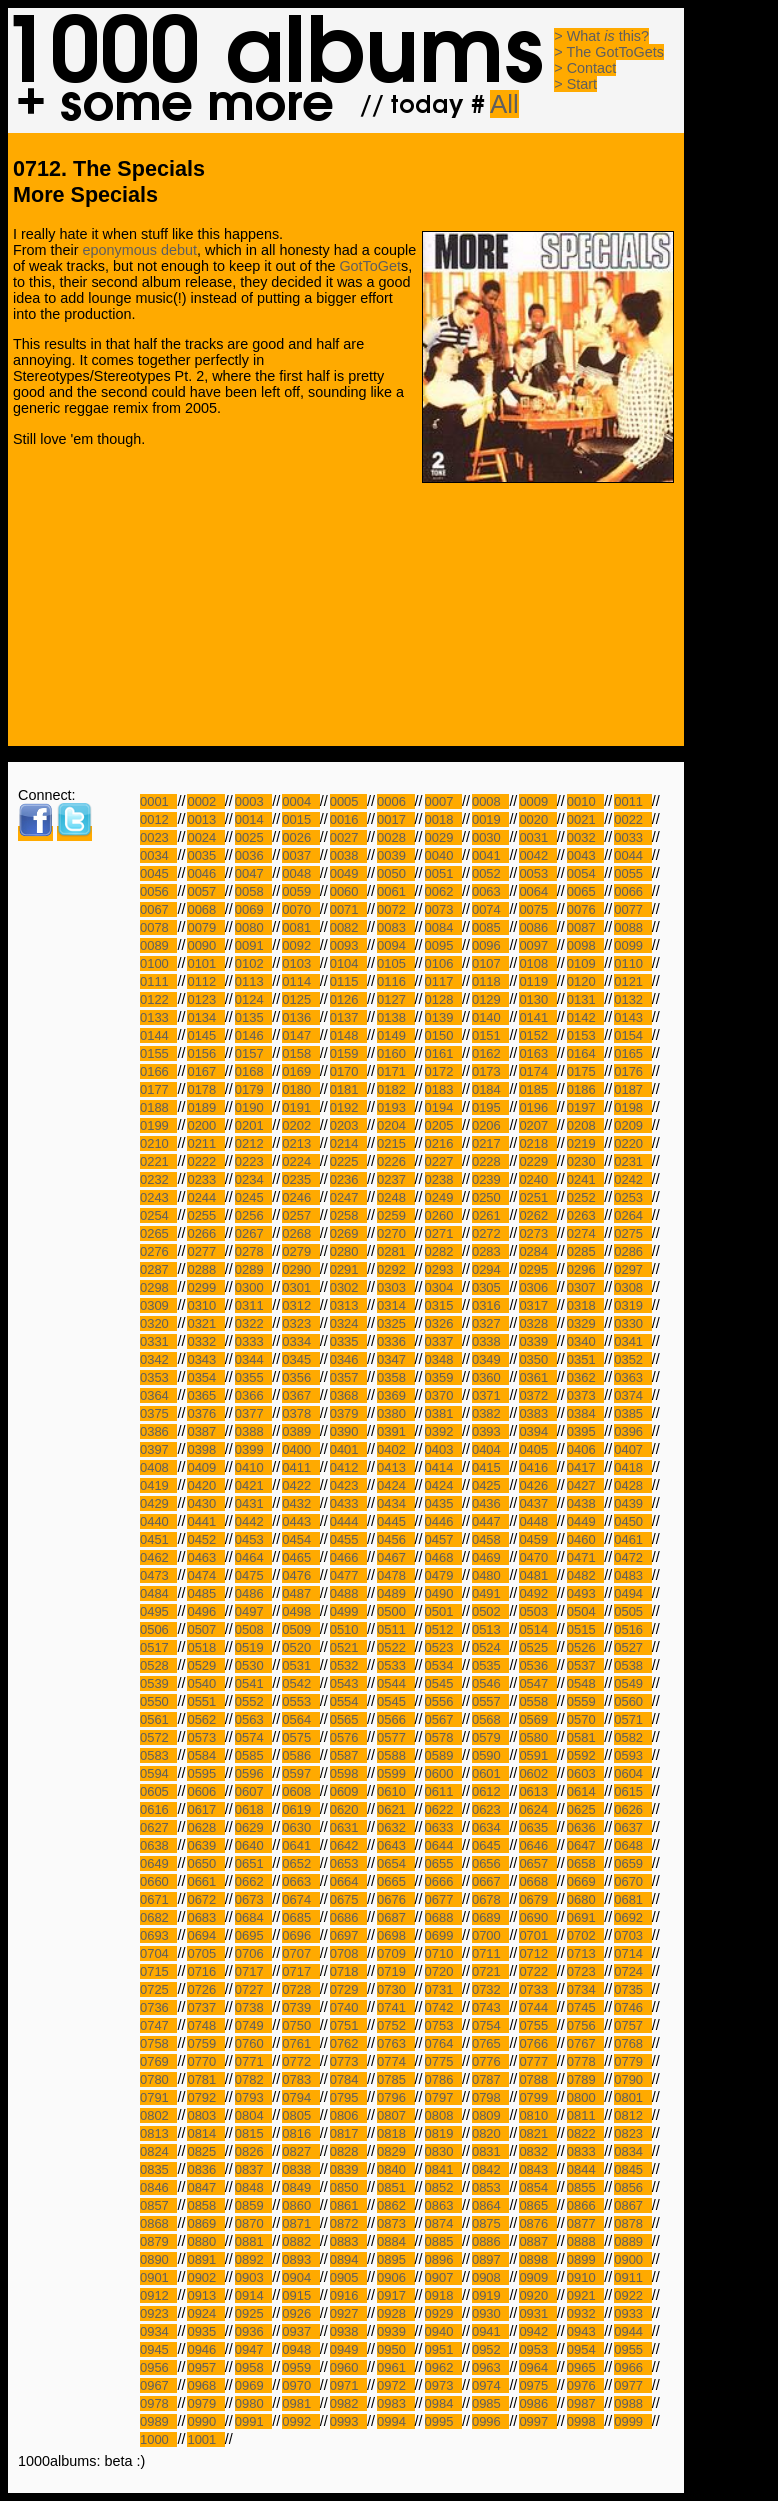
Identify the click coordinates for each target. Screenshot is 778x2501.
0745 (585, 2007)
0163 (537, 1053)
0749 (253, 2025)
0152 (537, 1035)
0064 (537, 891)
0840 (395, 2169)
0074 (490, 909)
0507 (205, 1629)
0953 (537, 2349)
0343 (205, 1359)
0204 (395, 1125)
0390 (348, 1431)
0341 (632, 1341)
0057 (205, 891)
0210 (158, 1143)
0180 (300, 1089)
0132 (632, 999)
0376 (205, 1413)
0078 (158, 927)
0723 (585, 1971)
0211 (205, 1143)
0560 (632, 1701)
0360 (490, 1377)
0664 (348, 1881)
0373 (585, 1395)
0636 (585, 1827)
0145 (205, 1035)
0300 (253, 1287)
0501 (443, 1611)
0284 (537, 1251)
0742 (443, 2007)
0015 (300, 819)
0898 (537, 2259)
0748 (205, 2025)
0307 (585, 1287)
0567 (443, 1719)
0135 (253, 1017)
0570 (585, 1719)
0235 (300, 1179)
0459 (537, 1539)
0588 (395, 1755)
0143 (632, 1017)
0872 (348, 2223)
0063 (490, 891)
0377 (253, 1413)
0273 (537, 1233)
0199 (158, 1125)
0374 (632, 1395)
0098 (585, 945)
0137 (348, 1017)
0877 (585, 2223)
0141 (537, 1017)
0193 (395, 1107)
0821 (537, 2133)
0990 (205, 2421)
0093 (348, 945)
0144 (158, 1035)
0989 (158, 2421)
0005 (348, 801)
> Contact (585, 68)
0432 (300, 1503)
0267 (253, 1233)
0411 (300, 1467)
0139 (443, 1017)
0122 (158, 999)
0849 (300, 2187)
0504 (585, 1611)
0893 (300, 2259)
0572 (158, 1737)
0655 (443, 1863)
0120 (585, 981)
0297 (632, 1269)
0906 (395, 2277)
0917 (395, 2295)
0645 (490, 1845)
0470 (537, 1557)
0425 (490, 1485)
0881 (253, 2241)
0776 (490, 2061)
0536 (537, 1665)
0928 (395, 2313)
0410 (253, 1467)
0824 (158, 2151)
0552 (253, 1701)
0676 (395, 1899)
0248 (395, 1197)
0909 (537, 2277)
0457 (443, 1539)
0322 (253, 1323)
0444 (348, 1521)
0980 (253, 2403)
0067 (158, 909)
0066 (632, 891)
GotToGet (370, 266)
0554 (348, 1701)
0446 (443, 1521)
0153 (585, 1035)
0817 (348, 2133)
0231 (632, 1161)
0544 (395, 1683)
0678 (490, 1899)
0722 (537, 1971)
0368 (348, 1395)
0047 (253, 873)
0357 (348, 1377)
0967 (158, 2385)
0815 (253, 2133)
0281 (395, 1251)
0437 (537, 1503)
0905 (348, 2277)
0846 (158, 2187)
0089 (158, 945)
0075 (537, 909)
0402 (395, 1449)
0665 (395, 1881)
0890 (158, 2259)
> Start (575, 84)
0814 (205, 2133)
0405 (537, 1449)
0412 (348, 1467)
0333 (253, 1341)
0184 (490, 1089)
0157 (253, 1053)
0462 (158, 1557)
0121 (632, 981)
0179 (253, 1089)
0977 (632, 2385)
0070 (300, 909)
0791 (158, 2097)
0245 (253, 1197)
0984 (443, 2403)
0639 (205, 1845)
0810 (537, 2115)
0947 (253, 2349)
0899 (585, 2259)
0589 (443, 1755)
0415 (490, 1467)
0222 (205, 1161)
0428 (632, 1485)
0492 (537, 1593)
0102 (253, 963)
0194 (443, 1107)
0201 (253, 1125)
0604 (632, 1773)
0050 (395, 873)
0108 (537, 963)
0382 (490, 1413)
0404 (490, 1449)
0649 (158, 1863)
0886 (490, 2241)
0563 (253, 1719)
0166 (158, 1071)
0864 (490, 2205)
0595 (205, 1773)
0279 (300, 1251)
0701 (537, 1935)
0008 (490, 801)
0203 (348, 1125)
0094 (395, 945)
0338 (490, 1341)
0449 (585, 1521)
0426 (537, 1485)
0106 (443, 963)
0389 (300, 1431)
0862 (395, 2205)
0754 (490, 2025)
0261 (490, 1215)
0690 (537, 1917)
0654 (395, 1863)
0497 (253, 1611)
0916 (348, 2295)
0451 (158, 1539)
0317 (537, 1305)
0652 (300, 1863)
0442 (253, 1521)
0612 (490, 1791)
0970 (300, 2385)
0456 (395, 1539)
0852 (443, 2187)
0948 (300, 2349)
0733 (537, 1989)
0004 (300, 801)
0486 (253, 1593)
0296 (585, 1269)
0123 (205, 999)
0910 (585, 2277)
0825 (205, 2151)
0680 (585, 1899)
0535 (490, 1665)
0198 (632, 1107)
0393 (490, 1431)
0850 (348, 2187)
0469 (490, 1557)
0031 (537, 837)
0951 (443, 2349)
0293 (443, 1269)
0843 (537, 2169)
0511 (395, 1629)
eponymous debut (140, 250)
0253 (632, 1197)
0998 (585, 2421)
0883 (348, 2241)
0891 (205, 2259)
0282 (443, 1251)
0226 (395, 1161)
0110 (632, 963)
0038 (348, 855)
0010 (585, 801)
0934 (158, 2331)
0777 (537, 2061)
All (504, 104)
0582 (632, 1737)
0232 (158, 1179)
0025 (253, 837)
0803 (205, 2115)
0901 (158, 2277)
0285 (585, 1251)
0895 (395, 2259)
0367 (300, 1395)
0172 (443, 1071)
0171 (395, 1071)
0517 (158, 1647)
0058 (253, 891)
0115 (348, 981)
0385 (632, 1413)
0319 (632, 1305)
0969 (253, 2385)
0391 (395, 1431)
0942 (537, 2331)
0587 (348, 1755)
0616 (158, 1809)
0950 (395, 2349)
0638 (158, 1845)
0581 (585, 1737)
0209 (632, 1125)
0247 (348, 1197)
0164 (585, 1053)
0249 (443, 1197)
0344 (253, 1359)
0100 (158, 963)
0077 (632, 909)
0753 (443, 2025)
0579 (490, 1737)
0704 (158, 1953)
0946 (205, 2349)
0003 (253, 801)
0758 (158, 2043)
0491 (490, 1593)
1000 (158, 2439)
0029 (443, 837)
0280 (348, 1251)
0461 (632, 1539)
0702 (585, 1935)
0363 (632, 1377)
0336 (395, 1341)
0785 (395, 2079)
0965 (585, 2367)
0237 (395, 1179)
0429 (158, 1503)
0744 (537, 2007)
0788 (537, 2079)
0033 (632, 837)
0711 (490, 1953)
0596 (253, 1773)
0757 (632, 2025)
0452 (205, 1539)
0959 (300, 2367)
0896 (443, 2259)
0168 (253, 1071)
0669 (585, 1881)
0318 (585, 1305)
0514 (537, 1629)
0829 (395, 2151)
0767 (585, 2043)
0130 (537, 999)
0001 (158, 801)
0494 (632, 1593)
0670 (632, 1881)
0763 (395, 2043)
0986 (537, 2403)
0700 (490, 1935)
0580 (537, 1737)
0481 (537, 1575)
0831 (490, 2151)
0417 (585, 1467)
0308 (632, 1287)
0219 (585, 1143)
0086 (537, 927)
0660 (158, 1881)
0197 (585, 1107)
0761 (300, 2043)
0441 (205, 1521)
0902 (205, 2277)
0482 (585, 1575)
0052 (490, 873)
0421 (253, 1485)
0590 (490, 1755)
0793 (253, 2097)
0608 (300, 1791)
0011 (632, 801)
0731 (443, 1989)
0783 (300, 2079)
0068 (205, 909)
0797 (443, 2097)
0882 (300, 2241)
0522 (395, 1647)
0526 (585, 1647)
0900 (632, 2259)
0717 (253, 1971)
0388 (253, 1431)
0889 (632, 2241)
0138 (395, 1017)
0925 (253, 2313)
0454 (300, 1539)
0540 (205, 1683)
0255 (205, 1215)
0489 (395, 1593)
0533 (395, 1665)
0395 (585, 1431)
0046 (205, 873)
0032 (585, 837)
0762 (348, 2043)
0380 (395, 1413)
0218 (537, 1143)
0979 (205, 2403)
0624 (537, 1809)
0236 (348, 1179)
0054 (585, 873)
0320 (158, 1323)
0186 (585, 1089)
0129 (490, 999)
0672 (205, 1899)
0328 (537, 1323)
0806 (348, 2115)
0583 (158, 1755)
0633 (443, 1827)
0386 (158, 1431)
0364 (158, 1395)
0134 (205, 1017)
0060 (348, 891)
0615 (632, 1791)
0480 (490, 1575)
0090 (205, 945)
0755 (537, 2025)
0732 (490, 1989)
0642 (348, 1845)
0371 (490, 1395)
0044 (632, 855)
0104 (348, 963)
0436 (490, 1503)
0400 (300, 1449)
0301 (300, 1287)
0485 (205, 1593)
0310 (205, 1305)
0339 (537, 1341)
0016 (348, 819)
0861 (348, 2205)
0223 (253, 1161)
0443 (300, 1521)
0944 (632, 2331)
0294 (490, 1269)
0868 (158, 2223)
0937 (300, 2331)
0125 (300, 999)
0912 (158, 2295)
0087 (585, 927)
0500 (395, 1611)
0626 (632, 1809)
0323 (300, 1323)
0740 (348, 2007)
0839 (348, 2169)
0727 (253, 1989)
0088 (632, 927)
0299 (205, 1287)
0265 (158, 1233)
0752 (395, 2025)
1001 (205, 2439)
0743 (490, 2007)
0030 (490, 837)
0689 (490, 1917)
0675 (348, 1899)
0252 (585, 1197)
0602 (537, 1773)
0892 (253, 2259)
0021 (585, 819)
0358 (395, 1377)
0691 (585, 1917)
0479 (443, 1575)
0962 (443, 2367)
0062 (443, 891)
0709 (395, 1953)
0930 (490, 2313)
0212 (253, 1143)
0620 (348, 1809)
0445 (395, 1521)
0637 (632, 1827)
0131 (585, 999)
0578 (443, 1737)
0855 (585, 2187)
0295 (537, 1269)
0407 (632, 1449)
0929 (443, 2313)
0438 (585, 1503)
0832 (537, 2151)
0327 (490, 1323)
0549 (632, 1683)
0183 (443, 1089)
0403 (443, 1449)
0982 (348, 2403)
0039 (395, 855)
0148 (348, 1035)
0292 (395, 1269)
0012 (158, 819)
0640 (253, 1845)
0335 (348, 1341)
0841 (443, 2169)
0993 (348, 2421)
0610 (395, 1791)
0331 (158, 1341)
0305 (490, 1287)
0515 (585, 1629)
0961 (395, 2367)
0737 (205, 2007)
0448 (537, 1521)
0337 (443, 1341)
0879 (158, 2241)
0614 (585, 1791)
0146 (253, 1035)
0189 (205, 1107)
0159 (348, 1053)
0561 (158, 1719)
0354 (205, 1377)
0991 (253, 2421)
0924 (205, 2313)
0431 (253, 1503)
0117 (443, 981)
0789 (585, 2079)
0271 (443, 1233)
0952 (490, 2349)
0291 (348, 1269)
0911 (632, 2277)
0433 (348, 1503)
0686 (348, 1917)
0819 (443, 2133)
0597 (300, 1773)
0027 (348, 837)
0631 (348, 1827)
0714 (632, 1953)
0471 (585, 1557)
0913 (205, 2295)
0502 (490, 1611)
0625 (585, 1809)
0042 (537, 855)
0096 (490, 945)
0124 (253, 999)
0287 (158, 1269)
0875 (490, 2223)
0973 (443, 2385)
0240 (537, 1179)
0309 (158, 1305)
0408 (158, 1467)
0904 (300, 2277)
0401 (348, 1449)
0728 (300, 1989)
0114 (300, 981)
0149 (395, 1035)
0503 (537, 1611)
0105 (395, 963)
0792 (205, 2097)
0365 (205, 1395)
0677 (443, 1899)
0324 (348, 1323)
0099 (632, 945)
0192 (348, 1107)
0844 (585, 2169)
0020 (537, 819)
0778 (585, 2061)
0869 (205, 2223)
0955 (632, 2349)
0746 (632, 2007)
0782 (253, 2079)
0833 (585, 2151)
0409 (205, 1467)
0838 (300, 2169)
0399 (253, 1449)
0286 (632, 1251)
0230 (585, 1161)
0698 (395, 1935)
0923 (158, 2313)
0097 (537, 945)
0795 (348, 2097)
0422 (300, 1485)
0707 (300, 1953)
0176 (632, 1071)
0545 (443, 1683)
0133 (158, 1017)
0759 (205, 2043)
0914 (253, 2295)
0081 (300, 927)
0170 (348, 1071)
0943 (585, 2331)
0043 (585, 855)
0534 (443, 1665)
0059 (300, 891)
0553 (300, 1701)
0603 (585, 1773)
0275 (632, 1233)
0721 (490, 1971)
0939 (395, 2331)
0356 (300, 1377)
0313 (348, 1305)
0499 (348, 1611)
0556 (443, 1701)
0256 (253, 1215)
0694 (205, 1935)
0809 (490, 2115)
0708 (348, 1953)
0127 (395, 999)
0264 (632, 1215)
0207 (537, 1125)
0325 (395, 1323)
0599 (395, 1773)
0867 (632, 2205)
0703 (632, 1935)
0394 (537, 1431)
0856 (632, 2187)
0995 (443, 2421)
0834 (632, 2151)
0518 (205, 1647)
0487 (300, 1593)
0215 (395, 1143)
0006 (395, 801)
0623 (490, 1809)
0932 (585, 2313)
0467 (395, 1557)
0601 (490, 1773)
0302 (348, 1287)
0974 (490, 2385)
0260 (443, 1215)
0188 (158, 1107)
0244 (205, 1197)
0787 (490, 2079)
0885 (443, 2241)
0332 (205, 1341)
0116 (395, 981)
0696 (300, 1935)
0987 (585, 2403)
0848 (253, 2187)
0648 (632, 1845)
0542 (300, 1683)
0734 (585, 1989)
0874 (443, 2223)
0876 (537, 2223)
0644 (443, 1845)
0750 (300, 2025)
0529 (205, 1665)
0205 (443, 1125)
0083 (395, 927)
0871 (300, 2223)
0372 (537, 1395)
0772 (300, 2061)
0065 (585, 891)
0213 (300, 1143)
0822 (585, 2133)
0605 (158, 1791)
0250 (490, 1197)
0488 (348, 1593)
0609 (348, 1791)
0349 (490, 1359)
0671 (158, 1899)
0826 (253, 2151)
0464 (253, 1557)
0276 (158, 1251)
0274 (585, 1233)
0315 (443, 1305)
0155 (158, 1053)
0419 (158, 1485)
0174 (537, 1071)
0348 (443, 1359)
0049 (348, 873)
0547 (537, 1683)
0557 (490, 1701)
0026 (300, 837)
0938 (348, 2331)
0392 (443, 1431)
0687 (395, 1917)
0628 (205, 1827)
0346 (348, 1359)
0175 (585, 1071)
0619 (300, 1809)
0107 (490, 963)
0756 (585, 2025)
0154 (632, 1035)
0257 (300, 1215)
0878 (632, 2223)
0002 (205, 801)
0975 (537, 2385)
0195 (490, 1107)
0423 (348, 1485)
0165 (632, 1053)
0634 (490, 1827)
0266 (205, 1233)
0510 (348, 1629)
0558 (537, 1701)
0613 (537, 1791)
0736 (158, 2007)
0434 (395, 1503)
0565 (348, 1719)
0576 (348, 1737)
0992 (300, 2421)
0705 (205, 1953)
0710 (443, 1953)
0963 (490, 2367)
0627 (158, 1827)
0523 (443, 1647)
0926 (300, 2313)
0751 (348, 2025)
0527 (632, 1647)
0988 (632, 2403)
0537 (585, 1665)
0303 (395, 1287)
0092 (300, 945)
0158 (300, 1053)
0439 (632, 1503)
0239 (490, 1179)
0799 (537, 2097)
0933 (632, 2313)
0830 (443, 2151)
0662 (253, 1881)
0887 (537, 2241)
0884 (395, 2241)
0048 (300, 873)
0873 (395, 2223)
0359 (443, 1377)
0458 (490, 1539)
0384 (585, 1413)
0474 (205, 1575)
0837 (253, 2169)
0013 (205, 819)
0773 (348, 2061)
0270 (395, 1233)
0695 (253, 1935)
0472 (632, 1557)
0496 (205, 1611)
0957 (205, 2367)
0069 (253, 909)
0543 (348, 1683)
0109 (585, 963)
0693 (158, 1935)
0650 (205, 1863)
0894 (348, 2259)
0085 (490, 927)
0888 (585, 2241)
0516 (632, 1629)
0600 (443, 1773)
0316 (490, 1305)
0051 (443, 873)
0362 (585, 1377)
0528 (158, 1665)
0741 (395, 2007)
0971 (348, 2385)
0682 (158, 1917)
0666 (443, 1881)
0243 (158, 1197)
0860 (300, 2205)
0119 (537, 981)
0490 (443, 1593)
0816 (300, 2133)
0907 (443, 2277)
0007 (443, 801)
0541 (253, 1683)
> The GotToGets (609, 52)
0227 (443, 1161)
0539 (158, 1683)
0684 (253, 1917)
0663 (300, 1881)
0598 (348, 1773)
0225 (348, 1161)
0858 (205, 2205)
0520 (300, 1647)
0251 (537, 1197)
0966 (632, 2367)
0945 (158, 2349)
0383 (537, 1413)
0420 (205, 1485)
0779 (632, 2061)
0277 (205, 1251)
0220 (632, 1143)
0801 (632, 2097)
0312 (300, 1305)
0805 (300, 2115)
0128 (443, 999)
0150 (443, 1035)
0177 (158, 1089)
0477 (348, 1575)
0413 (395, 1467)
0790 (632, 2079)
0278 (253, 1251)
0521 (348, 1647)
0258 (348, 1215)
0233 (205, 1179)
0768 (632, 2043)
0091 (253, 945)
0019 (490, 819)
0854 (537, 2187)
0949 (348, 2349)
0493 (585, 1593)
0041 (490, 855)
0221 (158, 1161)
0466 (348, 1557)
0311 (253, 1305)
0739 (300, 2007)
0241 (585, 1179)
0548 (585, 1683)
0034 (158, 855)
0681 (632, 1899)
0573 (205, 1737)
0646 (537, 1845)
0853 (490, 2187)
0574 (253, 1737)
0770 (205, 2061)
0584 (205, 1755)
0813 (158, 2133)
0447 (490, 1521)
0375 (158, 1413)
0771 (253, 2061)
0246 (300, 1197)
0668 (537, 1881)
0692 (632, 1917)
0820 (490, 2133)
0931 (537, 2313)
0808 (443, 2115)
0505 (632, 1611)
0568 (490, 1719)
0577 (395, 1737)
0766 (537, 2043)
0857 (158, 2205)
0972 (395, 2385)
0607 (253, 1791)
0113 (253, 981)
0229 (537, 1161)
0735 (632, 1989)
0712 (537, 1953)
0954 (585, 2349)
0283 (490, 1251)
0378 (300, 1413)
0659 (632, 1863)
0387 (205, 1431)
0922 (632, 2295)
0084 (443, 927)
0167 (205, 1071)
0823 (632, 2133)
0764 (443, 2043)
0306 (537, 1287)
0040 (443, 855)
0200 (205, 1125)
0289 (253, 1269)
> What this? (601, 36)
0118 (490, 981)
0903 (253, 2277)
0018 (443, 819)
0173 (490, 1071)
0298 (158, 1287)
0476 (300, 1575)
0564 (300, 1719)
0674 (300, 1899)
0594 (158, 1773)
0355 (253, 1377)
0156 (205, 1053)
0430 (205, 1503)
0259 (395, 1215)
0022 (632, 819)
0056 (158, 891)
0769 (158, 2061)
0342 (158, 1359)
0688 (443, 1917)
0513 (490, 1629)
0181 (348, 1089)
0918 (443, 2295)
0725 (158, 1989)
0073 (443, 909)
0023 (158, 837)
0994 (395, 2421)
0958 (253, 2367)
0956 (158, 2367)
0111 (158, 981)
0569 (537, 1719)
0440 (158, 1521)
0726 (205, 1989)
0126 (348, 999)
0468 (443, 1557)
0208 (585, 1125)
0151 (490, 1035)
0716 (205, 1971)
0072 (395, 909)
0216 (443, 1143)
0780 (158, 2079)
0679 (537, 1899)
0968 (205, 2385)
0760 (253, 2043)
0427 (585, 1485)
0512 (443, 1629)
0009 (537, 801)
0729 (348, 1989)
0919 (490, 2295)
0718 (348, 1971)
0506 (158, 1629)
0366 (253, 1395)
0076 (585, 909)
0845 (632, 2169)
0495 (158, 1611)
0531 (300, 1665)
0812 (632, 2115)
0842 (490, 2169)
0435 (443, 1503)
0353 (158, 1377)
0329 (585, 1323)
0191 (300, 1107)
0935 (205, 2331)
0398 (205, 1449)
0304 (443, 1287)
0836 (205, 2169)
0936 (253, 2331)
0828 (348, 2151)
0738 (253, 2007)
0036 (253, 855)
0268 (300, 1233)
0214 (348, 1143)
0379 (348, 1413)
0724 (632, 1971)
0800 (585, 2097)
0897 (490, 2259)
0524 (490, 1647)
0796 (395, 2097)
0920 (537, 2295)
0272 (490, 1233)
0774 (395, 2061)
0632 (395, 1827)
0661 (205, 1881)
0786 (443, 2079)
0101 (205, 963)
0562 (205, 1719)
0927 (348, 2313)
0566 (395, 1719)
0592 (585, 1755)
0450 (632, 1521)
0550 (158, 1701)
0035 (205, 855)
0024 (205, 837)
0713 (585, 1953)
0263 (585, 1215)
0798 (490, 2097)
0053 (537, 873)
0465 (300, 1557)
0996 (490, 2421)
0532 (348, 1665)
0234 (253, 1179)
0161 (443, 1053)
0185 (537, 1089)
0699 (443, 1935)
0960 (348, 2367)
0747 (158, 2025)
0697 (348, 1935)
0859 (253, 2205)
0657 (537, 1863)
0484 (158, 1593)
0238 (443, 1179)
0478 (395, 1575)
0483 (632, 1575)
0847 (205, 2187)
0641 (300, 1845)
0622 (443, 1809)
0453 (253, 1539)
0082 (348, 927)
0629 (253, 1827)
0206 (490, 1125)
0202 (300, 1125)
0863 (443, 2205)
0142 (585, 1017)
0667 (490, 1881)
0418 (632, 1467)
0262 (537, 1215)
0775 (443, 2061)
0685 (300, 1917)
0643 (395, 1845)
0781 (205, 2079)
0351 (585, 1359)
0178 (205, 1089)
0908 (490, 2277)
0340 (585, 1341)
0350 (537, 1359)
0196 (537, 1107)
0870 (253, 2223)
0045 (158, 873)
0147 (300, 1035)
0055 (632, 873)
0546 (490, 1683)
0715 (158, 1971)
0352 (632, 1359)
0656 (490, 1863)
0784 (348, 2079)
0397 (158, 1449)
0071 (348, 909)
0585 (253, 1755)
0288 (205, 1269)
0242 (632, 1179)
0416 (537, 1467)
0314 (395, 1305)
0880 (205, 2241)
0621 (395, 1809)
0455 (348, 1539)
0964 (537, 2367)
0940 (443, 2331)
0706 (253, 1953)
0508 (253, 1629)
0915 (300, 2295)
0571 (632, 1719)
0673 (253, 1899)
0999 (632, 2421)
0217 (490, 1143)
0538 (632, 1665)
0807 (395, 2115)
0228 (490, 1161)
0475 (253, 1575)
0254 (158, 1215)
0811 (585, 2115)
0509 (300, 1629)
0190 (253, 1107)
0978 (158, 2403)
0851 (395, 2187)
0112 (205, 981)
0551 (205, 1701)
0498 (300, 1611)
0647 (585, 1845)
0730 (395, 1989)
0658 (585, 1863)
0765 (490, 2043)
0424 (395, 1485)
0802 (158, 2115)
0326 (443, 1323)
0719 (395, 1971)
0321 (205, 1323)
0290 (300, 1269)
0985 (490, 2403)
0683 (205, 1917)
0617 (205, 1809)
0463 (205, 1557)
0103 (300, 963)
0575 (300, 1737)
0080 (253, 927)
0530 (253, 1665)
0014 (253, 819)
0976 (585, 2385)
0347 (395, 1359)
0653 (348, 1863)
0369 (395, 1395)
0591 (537, 1755)
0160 (395, 1053)
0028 (395, 837)
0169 (300, 1071)
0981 (300, 2403)
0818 (395, 2133)
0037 (300, 855)
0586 (300, 1755)
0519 (253, 1647)
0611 (443, 1791)
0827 (300, 2151)
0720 (443, 1971)
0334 (300, 1341)
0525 (537, 1647)
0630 (300, 1827)
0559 (585, 1701)
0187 (632, 1089)
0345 (300, 1359)
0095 (443, 945)
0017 (395, 819)
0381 (443, 1413)
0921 (585, 2295)
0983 (395, 2403)
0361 (537, 1377)
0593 (632, 1755)
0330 (632, 1323)
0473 (158, 1575)
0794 (300, 2097)
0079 (205, 927)
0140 (490, 1017)
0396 (632, 1431)
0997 (537, 2421)
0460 (585, 1539)
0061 (395, 891)
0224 (300, 1161)
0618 (253, 1809)
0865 (537, 2205)
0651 (253, 1863)
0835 (158, 2169)
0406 (585, 1449)
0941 (490, 2331)
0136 (300, 1017)
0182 (395, 1089)
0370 (443, 1395)
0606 (205, 1791)
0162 (490, 1053)
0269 (348, 1233)
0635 (537, 1827)
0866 (585, 2205)
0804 (253, 2115)
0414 (443, 1467)
